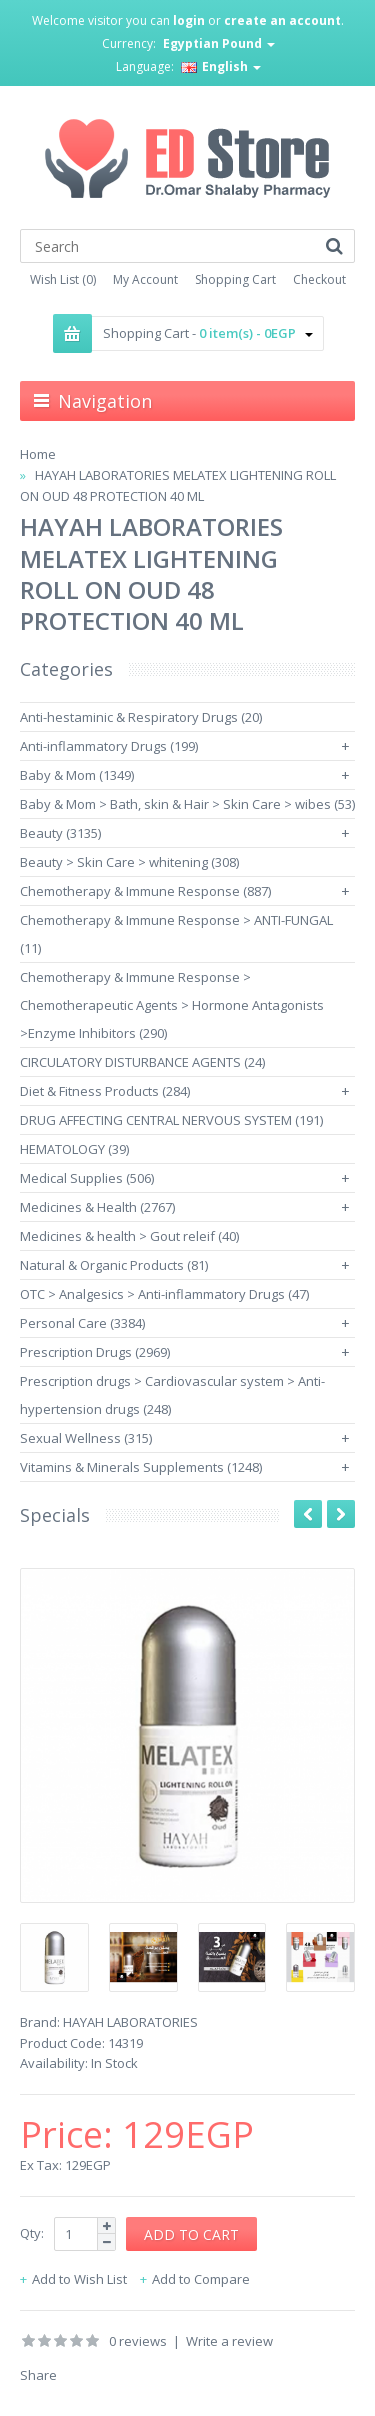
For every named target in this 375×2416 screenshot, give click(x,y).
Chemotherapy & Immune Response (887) (145, 891)
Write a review (229, 2341)
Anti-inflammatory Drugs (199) (109, 746)
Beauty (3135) (60, 833)
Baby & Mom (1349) (77, 775)
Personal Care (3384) (82, 1323)
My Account (145, 279)
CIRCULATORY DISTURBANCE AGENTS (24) (142, 1062)
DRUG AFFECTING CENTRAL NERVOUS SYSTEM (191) (171, 1120)
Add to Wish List (79, 2279)
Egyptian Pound (219, 43)
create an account (282, 20)
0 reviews (138, 2341)
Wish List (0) (63, 279)
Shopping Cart (235, 279)
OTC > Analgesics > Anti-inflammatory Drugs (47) (164, 1294)
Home (38, 454)
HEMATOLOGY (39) (74, 1149)
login (189, 20)
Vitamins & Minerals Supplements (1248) (141, 1467)
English (221, 66)
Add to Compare (201, 2279)
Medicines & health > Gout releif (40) (129, 1236)
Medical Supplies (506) (87, 1178)
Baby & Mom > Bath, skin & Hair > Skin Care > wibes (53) (187, 804)
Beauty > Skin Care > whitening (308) (129, 862)
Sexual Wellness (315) (86, 1438)
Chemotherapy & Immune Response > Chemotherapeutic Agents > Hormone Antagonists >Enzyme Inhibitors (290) (172, 1005)
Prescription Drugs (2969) (95, 1352)
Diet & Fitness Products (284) (105, 1091)
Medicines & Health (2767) (97, 1207)
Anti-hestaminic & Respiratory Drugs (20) (141, 717)
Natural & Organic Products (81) (114, 1265)
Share (38, 2375)
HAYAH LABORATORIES (130, 2022)
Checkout (319, 279)
